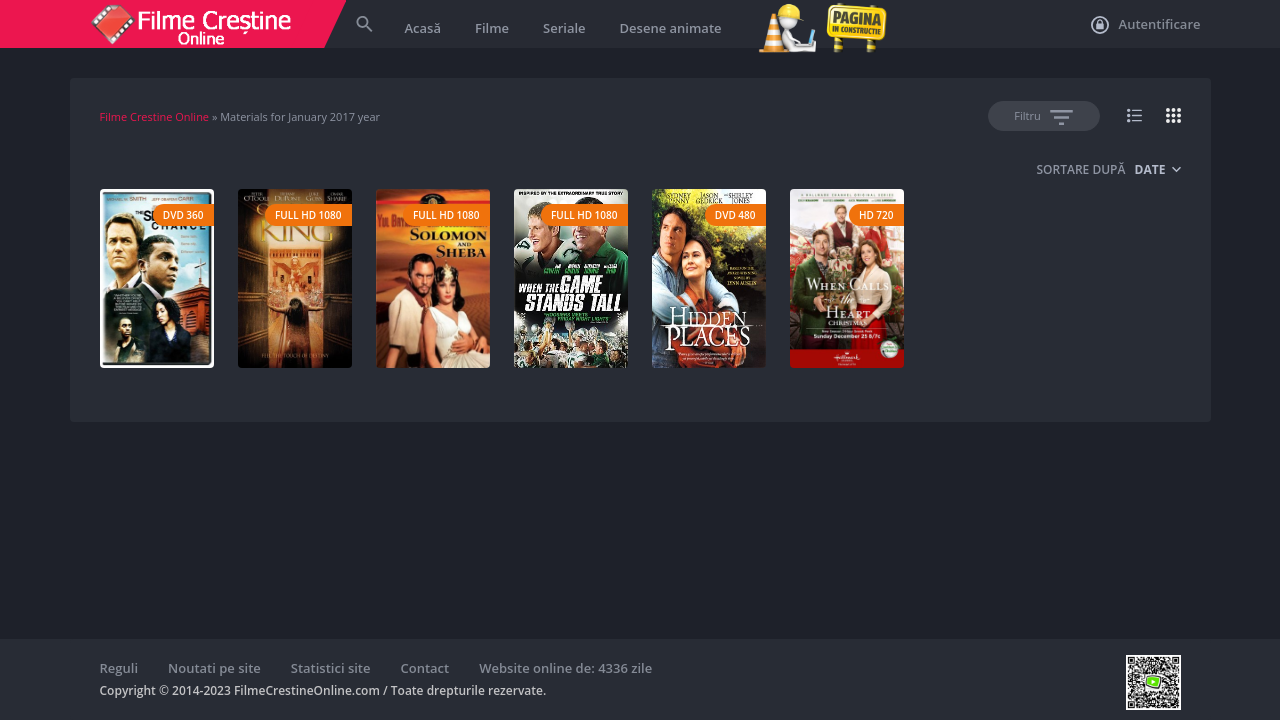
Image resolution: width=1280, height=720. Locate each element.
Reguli (119, 668)
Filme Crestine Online (155, 116)
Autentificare (1145, 25)
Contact (425, 668)
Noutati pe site (214, 668)
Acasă (423, 28)
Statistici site (331, 668)
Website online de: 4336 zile (565, 668)
